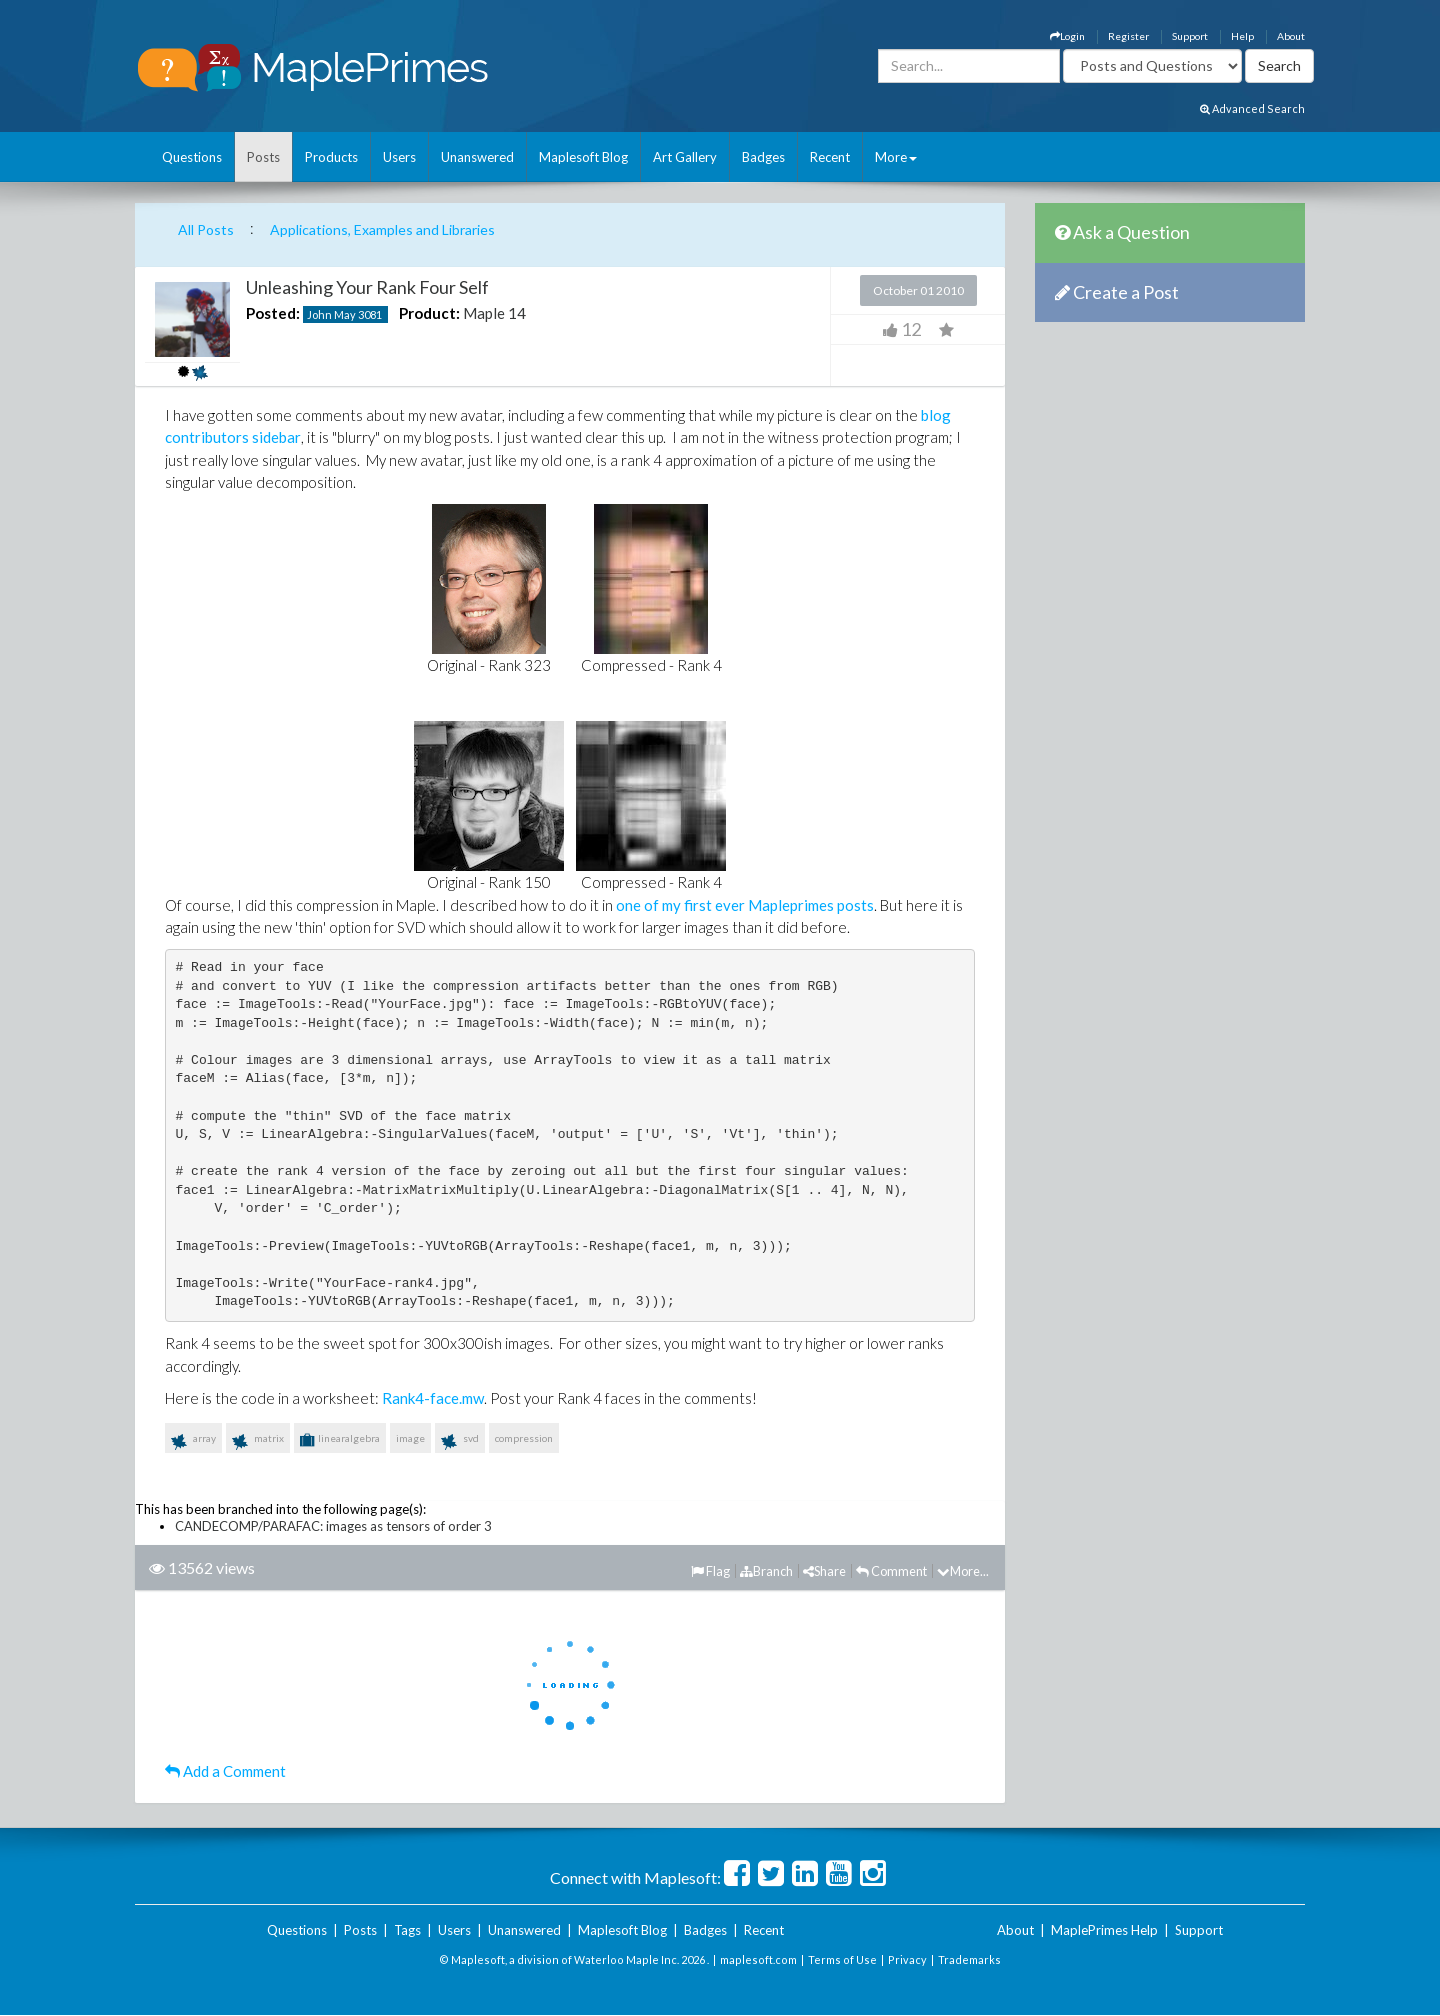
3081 (370, 314)
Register (1128, 36)
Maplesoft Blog (583, 157)
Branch (766, 1571)
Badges (763, 157)
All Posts (206, 229)
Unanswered (477, 157)
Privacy (907, 1959)
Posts (263, 157)
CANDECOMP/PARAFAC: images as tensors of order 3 (333, 1526)
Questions (192, 157)
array (193, 1442)
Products (331, 157)
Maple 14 (494, 313)
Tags (407, 1930)
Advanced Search (1252, 108)
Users (399, 157)
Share (824, 1571)
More (896, 157)
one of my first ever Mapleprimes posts (745, 905)
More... (963, 1571)
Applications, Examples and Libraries (382, 229)
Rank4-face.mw (433, 1398)
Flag (710, 1571)
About (1291, 36)
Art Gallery (685, 157)
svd (460, 1442)
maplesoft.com (758, 1959)
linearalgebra (340, 1440)
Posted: (273, 313)
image (410, 1438)
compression (524, 1438)
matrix (258, 1442)
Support (1190, 36)
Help (1242, 36)
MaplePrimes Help (1104, 1930)
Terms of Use (842, 1959)
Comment (891, 1571)
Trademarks (969, 1959)
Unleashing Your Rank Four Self (367, 287)
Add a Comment (225, 1771)
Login (1067, 36)
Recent (830, 157)
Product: (429, 313)
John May (331, 314)
